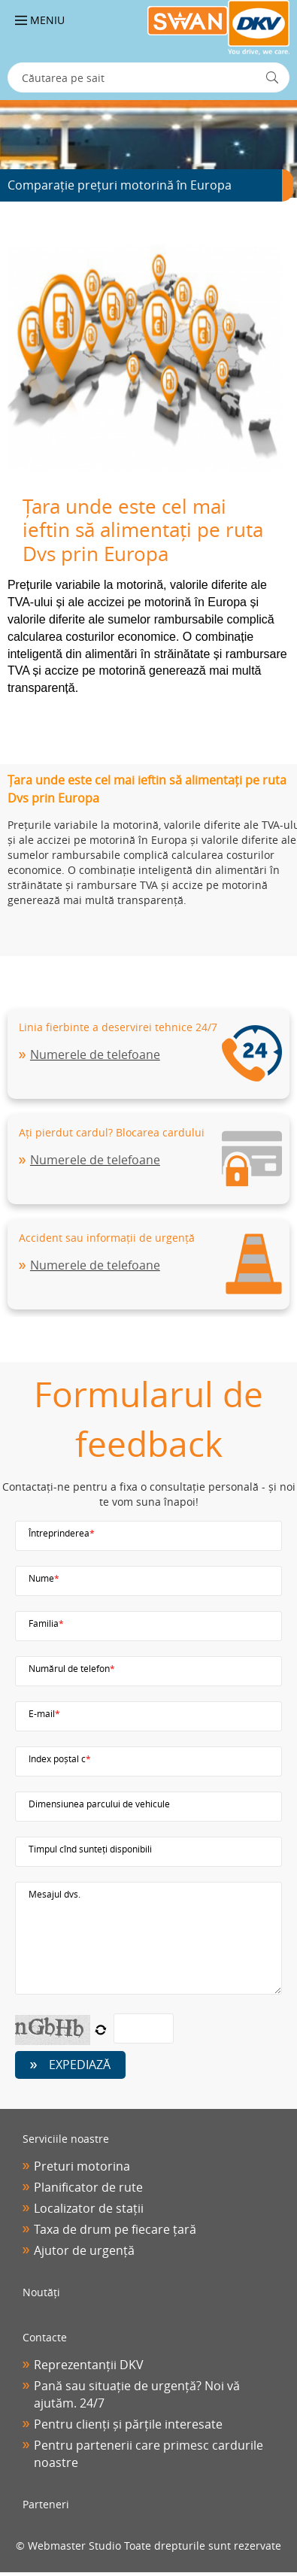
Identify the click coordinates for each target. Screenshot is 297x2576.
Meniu (40, 20)
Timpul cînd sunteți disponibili (90, 1849)
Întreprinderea (62, 1533)
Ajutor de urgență (84, 2250)
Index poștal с (60, 1758)
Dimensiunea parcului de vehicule (99, 1804)
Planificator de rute (88, 2187)
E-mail (44, 1713)
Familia (46, 1623)
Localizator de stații (89, 2208)
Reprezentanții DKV (89, 2364)
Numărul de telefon (72, 1668)
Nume (44, 1578)
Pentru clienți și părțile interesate (128, 2424)
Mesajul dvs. (54, 1894)
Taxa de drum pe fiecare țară (115, 2229)
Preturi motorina (82, 2166)
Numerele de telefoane (95, 1054)
